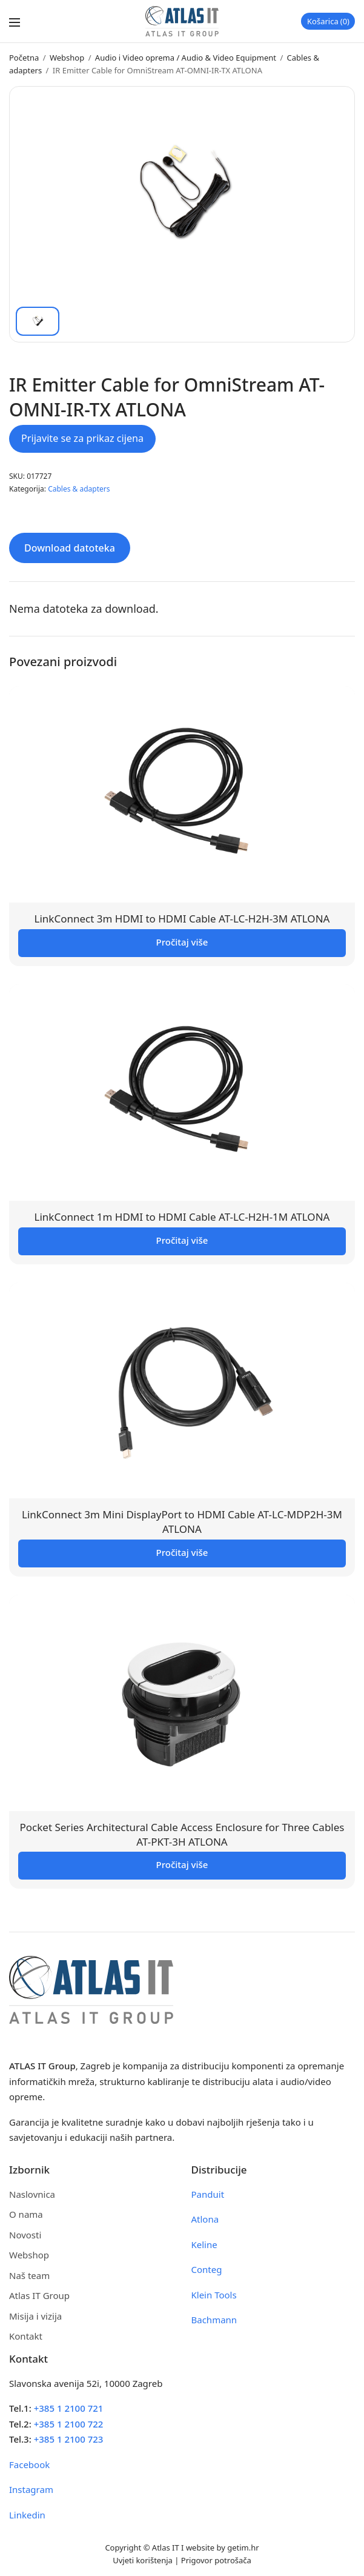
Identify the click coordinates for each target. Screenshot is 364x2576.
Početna (24, 57)
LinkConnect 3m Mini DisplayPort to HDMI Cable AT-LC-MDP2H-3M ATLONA (182, 1521)
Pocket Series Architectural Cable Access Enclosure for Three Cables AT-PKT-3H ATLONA (182, 1834)
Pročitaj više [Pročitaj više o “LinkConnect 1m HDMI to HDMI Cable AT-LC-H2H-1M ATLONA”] (182, 1240)
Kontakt (25, 2336)
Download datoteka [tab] (69, 548)
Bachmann (214, 2320)
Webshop (67, 57)
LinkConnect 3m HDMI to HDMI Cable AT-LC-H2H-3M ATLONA (182, 919)
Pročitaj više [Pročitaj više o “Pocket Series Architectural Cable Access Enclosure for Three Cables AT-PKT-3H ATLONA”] (182, 1864)
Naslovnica (32, 2194)
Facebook (29, 2464)
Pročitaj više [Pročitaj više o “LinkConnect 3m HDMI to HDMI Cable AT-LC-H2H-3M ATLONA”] (182, 942)
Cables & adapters (79, 489)
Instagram (31, 2489)
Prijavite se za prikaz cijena (82, 438)
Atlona (205, 2219)
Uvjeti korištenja (143, 2560)
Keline (204, 2244)
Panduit (208, 2194)
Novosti (25, 2235)
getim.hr (243, 2547)
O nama (26, 2214)
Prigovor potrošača (216, 2560)
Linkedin (27, 2515)
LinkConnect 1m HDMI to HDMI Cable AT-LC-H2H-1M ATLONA (182, 1217)
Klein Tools (214, 2295)
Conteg (206, 2269)
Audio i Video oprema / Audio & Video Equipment (185, 57)
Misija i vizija (35, 2316)
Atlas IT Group (39, 2295)
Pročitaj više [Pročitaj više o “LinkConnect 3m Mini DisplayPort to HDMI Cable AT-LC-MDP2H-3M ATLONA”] (182, 1552)
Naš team (29, 2275)
